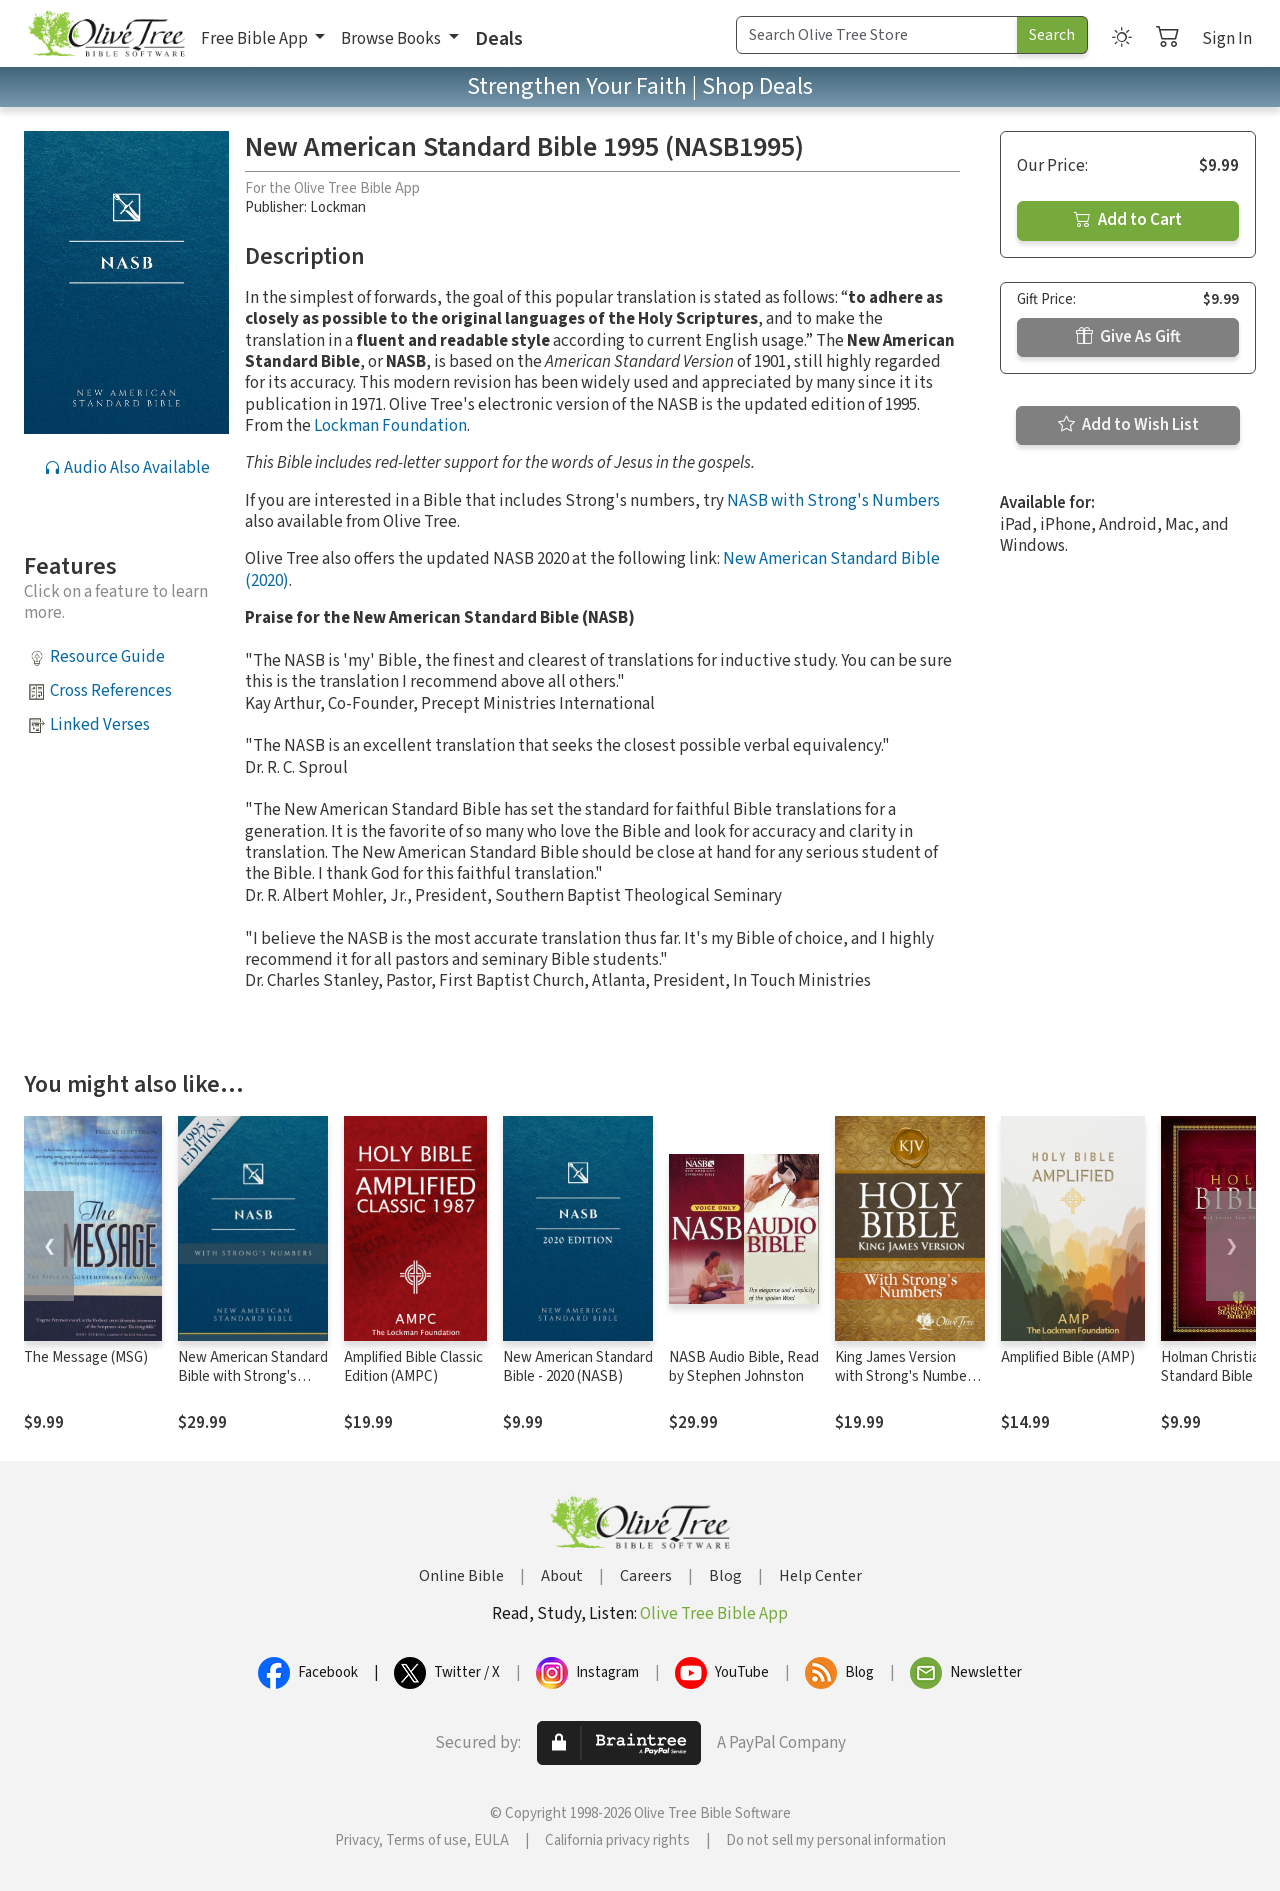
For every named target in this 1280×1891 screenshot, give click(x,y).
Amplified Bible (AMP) (1068, 1357)
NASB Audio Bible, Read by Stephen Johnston (744, 1367)
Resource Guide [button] (107, 657)
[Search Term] (877, 35)
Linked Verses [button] (100, 725)
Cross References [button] (111, 691)
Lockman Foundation (390, 426)
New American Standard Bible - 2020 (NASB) (578, 1367)
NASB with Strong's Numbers (833, 501)
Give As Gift (1128, 337)
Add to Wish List (1128, 425)
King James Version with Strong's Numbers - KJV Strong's (907, 1376)
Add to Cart (1128, 220)
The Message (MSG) (86, 1357)
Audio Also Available (127, 468)
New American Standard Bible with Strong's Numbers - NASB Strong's (253, 1386)
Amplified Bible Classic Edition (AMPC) (413, 1367)
